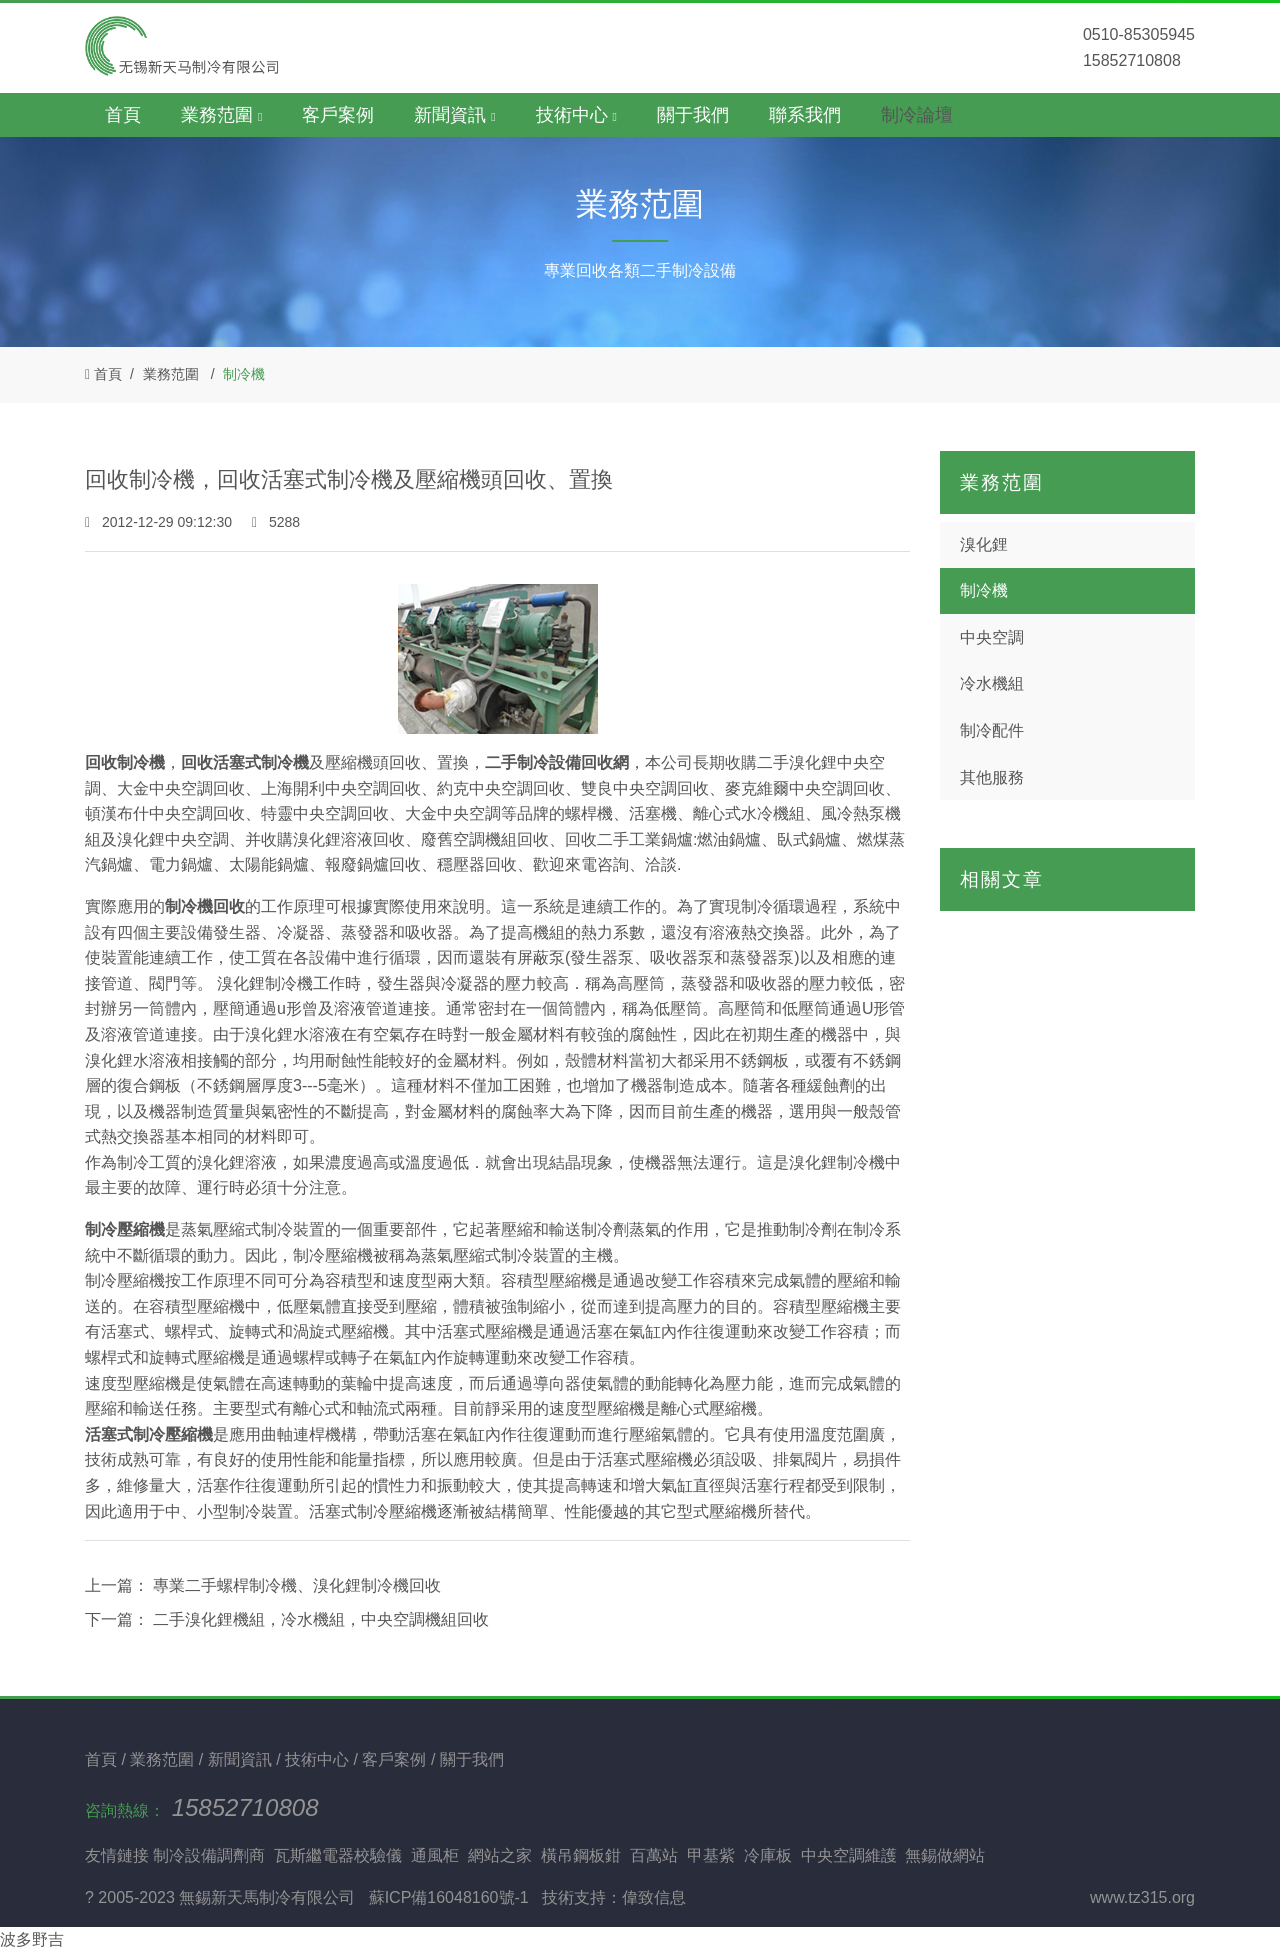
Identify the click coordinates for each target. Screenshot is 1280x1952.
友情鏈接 (117, 1855)
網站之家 (500, 1855)
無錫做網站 (945, 1855)
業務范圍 (171, 374)
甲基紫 (711, 1855)
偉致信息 (654, 1897)
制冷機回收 (205, 906)
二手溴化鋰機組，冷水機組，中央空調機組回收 (319, 1619)
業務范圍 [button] (221, 115)
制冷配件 (992, 730)
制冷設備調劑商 (209, 1855)
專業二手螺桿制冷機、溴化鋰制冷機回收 (295, 1585)
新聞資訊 (242, 1759)
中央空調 (992, 637)
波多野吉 (32, 1939)
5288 (276, 522)
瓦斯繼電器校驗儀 (338, 1855)
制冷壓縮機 (125, 1229)
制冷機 (244, 374)
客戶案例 (338, 115)
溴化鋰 (984, 544)
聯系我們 (805, 115)
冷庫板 (768, 1855)
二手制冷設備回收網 (557, 762)
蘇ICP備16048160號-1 (449, 1897)
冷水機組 (992, 683)
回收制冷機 (125, 762)
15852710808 (245, 1807)
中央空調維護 (849, 1855)
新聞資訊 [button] (454, 115)
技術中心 (319, 1759)
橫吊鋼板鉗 (581, 1855)
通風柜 (435, 1855)
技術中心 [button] (576, 115)
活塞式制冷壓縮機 (149, 1434)
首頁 (123, 115)
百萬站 (654, 1855)
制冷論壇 (917, 115)
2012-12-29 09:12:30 (160, 522)
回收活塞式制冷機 (245, 762)
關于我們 (693, 115)
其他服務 (992, 777)
